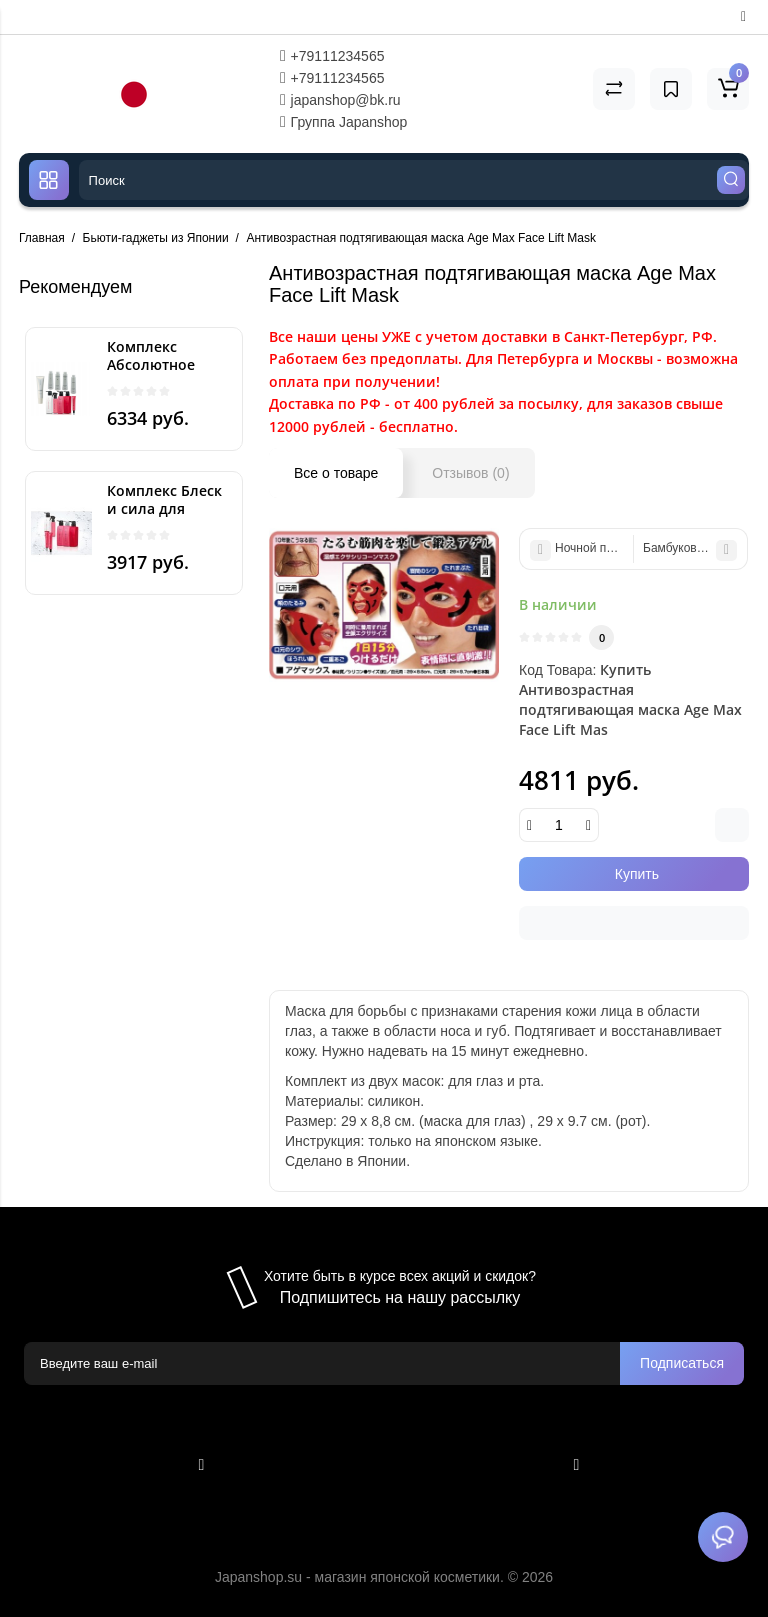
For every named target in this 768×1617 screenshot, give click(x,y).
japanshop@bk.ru (340, 100)
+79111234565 (332, 56)
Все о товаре (336, 473)
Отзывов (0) (470, 473)
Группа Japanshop (344, 122)
